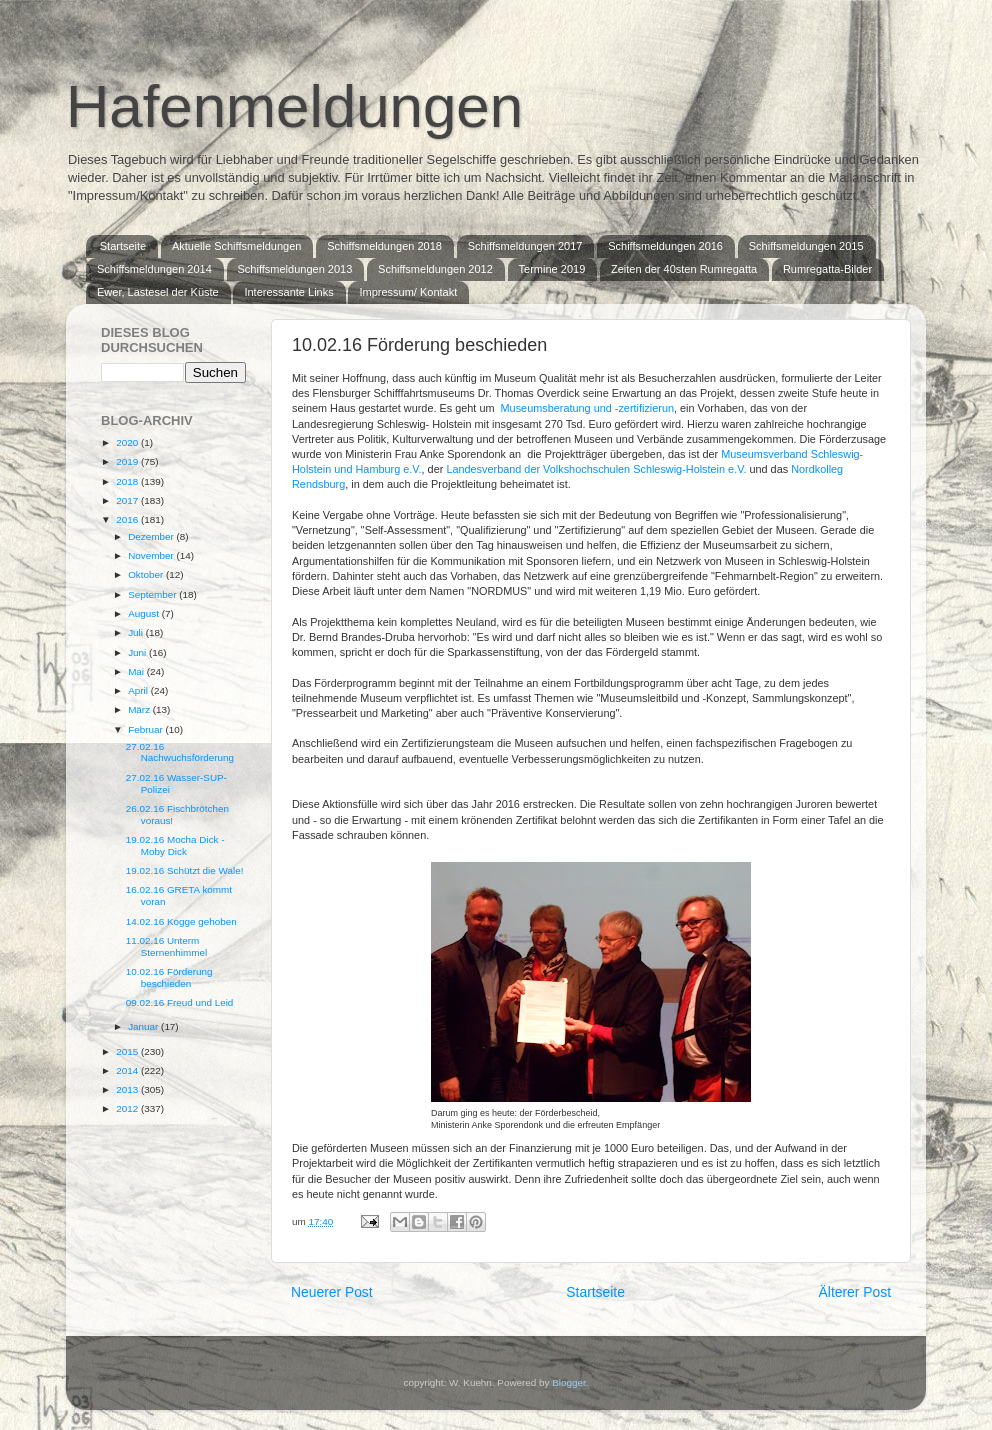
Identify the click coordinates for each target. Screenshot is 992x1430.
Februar (146, 729)
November (152, 555)
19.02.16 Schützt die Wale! (185, 870)
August (145, 613)
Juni (138, 652)
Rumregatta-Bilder (827, 269)
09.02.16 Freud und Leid (180, 1002)
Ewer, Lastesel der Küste (158, 292)
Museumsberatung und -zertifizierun (587, 408)
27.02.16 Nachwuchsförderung (180, 752)
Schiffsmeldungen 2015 (806, 246)
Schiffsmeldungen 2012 (435, 269)
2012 (128, 1108)
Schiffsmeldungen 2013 (295, 269)
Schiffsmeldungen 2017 (525, 246)
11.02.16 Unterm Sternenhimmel (166, 946)
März (140, 709)
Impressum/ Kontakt (408, 292)
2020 (128, 442)
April (139, 690)
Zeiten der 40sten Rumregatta (684, 269)
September (153, 594)
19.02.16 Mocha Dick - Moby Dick (175, 845)
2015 (128, 1051)
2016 (128, 519)
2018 (128, 481)
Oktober (147, 574)
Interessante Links (288, 292)
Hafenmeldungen (294, 106)
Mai (137, 671)
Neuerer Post (332, 1292)
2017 (128, 500)
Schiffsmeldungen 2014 (154, 269)
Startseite (123, 246)
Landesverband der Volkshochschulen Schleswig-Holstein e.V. (596, 469)
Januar (144, 1026)
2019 (128, 461)
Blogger (569, 1382)
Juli (137, 632)
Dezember (152, 536)
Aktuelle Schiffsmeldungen (236, 246)
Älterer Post (855, 1292)
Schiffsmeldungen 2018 (384, 246)
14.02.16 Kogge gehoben (181, 921)
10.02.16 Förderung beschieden (169, 977)
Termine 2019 (552, 269)
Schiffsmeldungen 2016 (665, 246)
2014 (128, 1070)
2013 (128, 1089)
